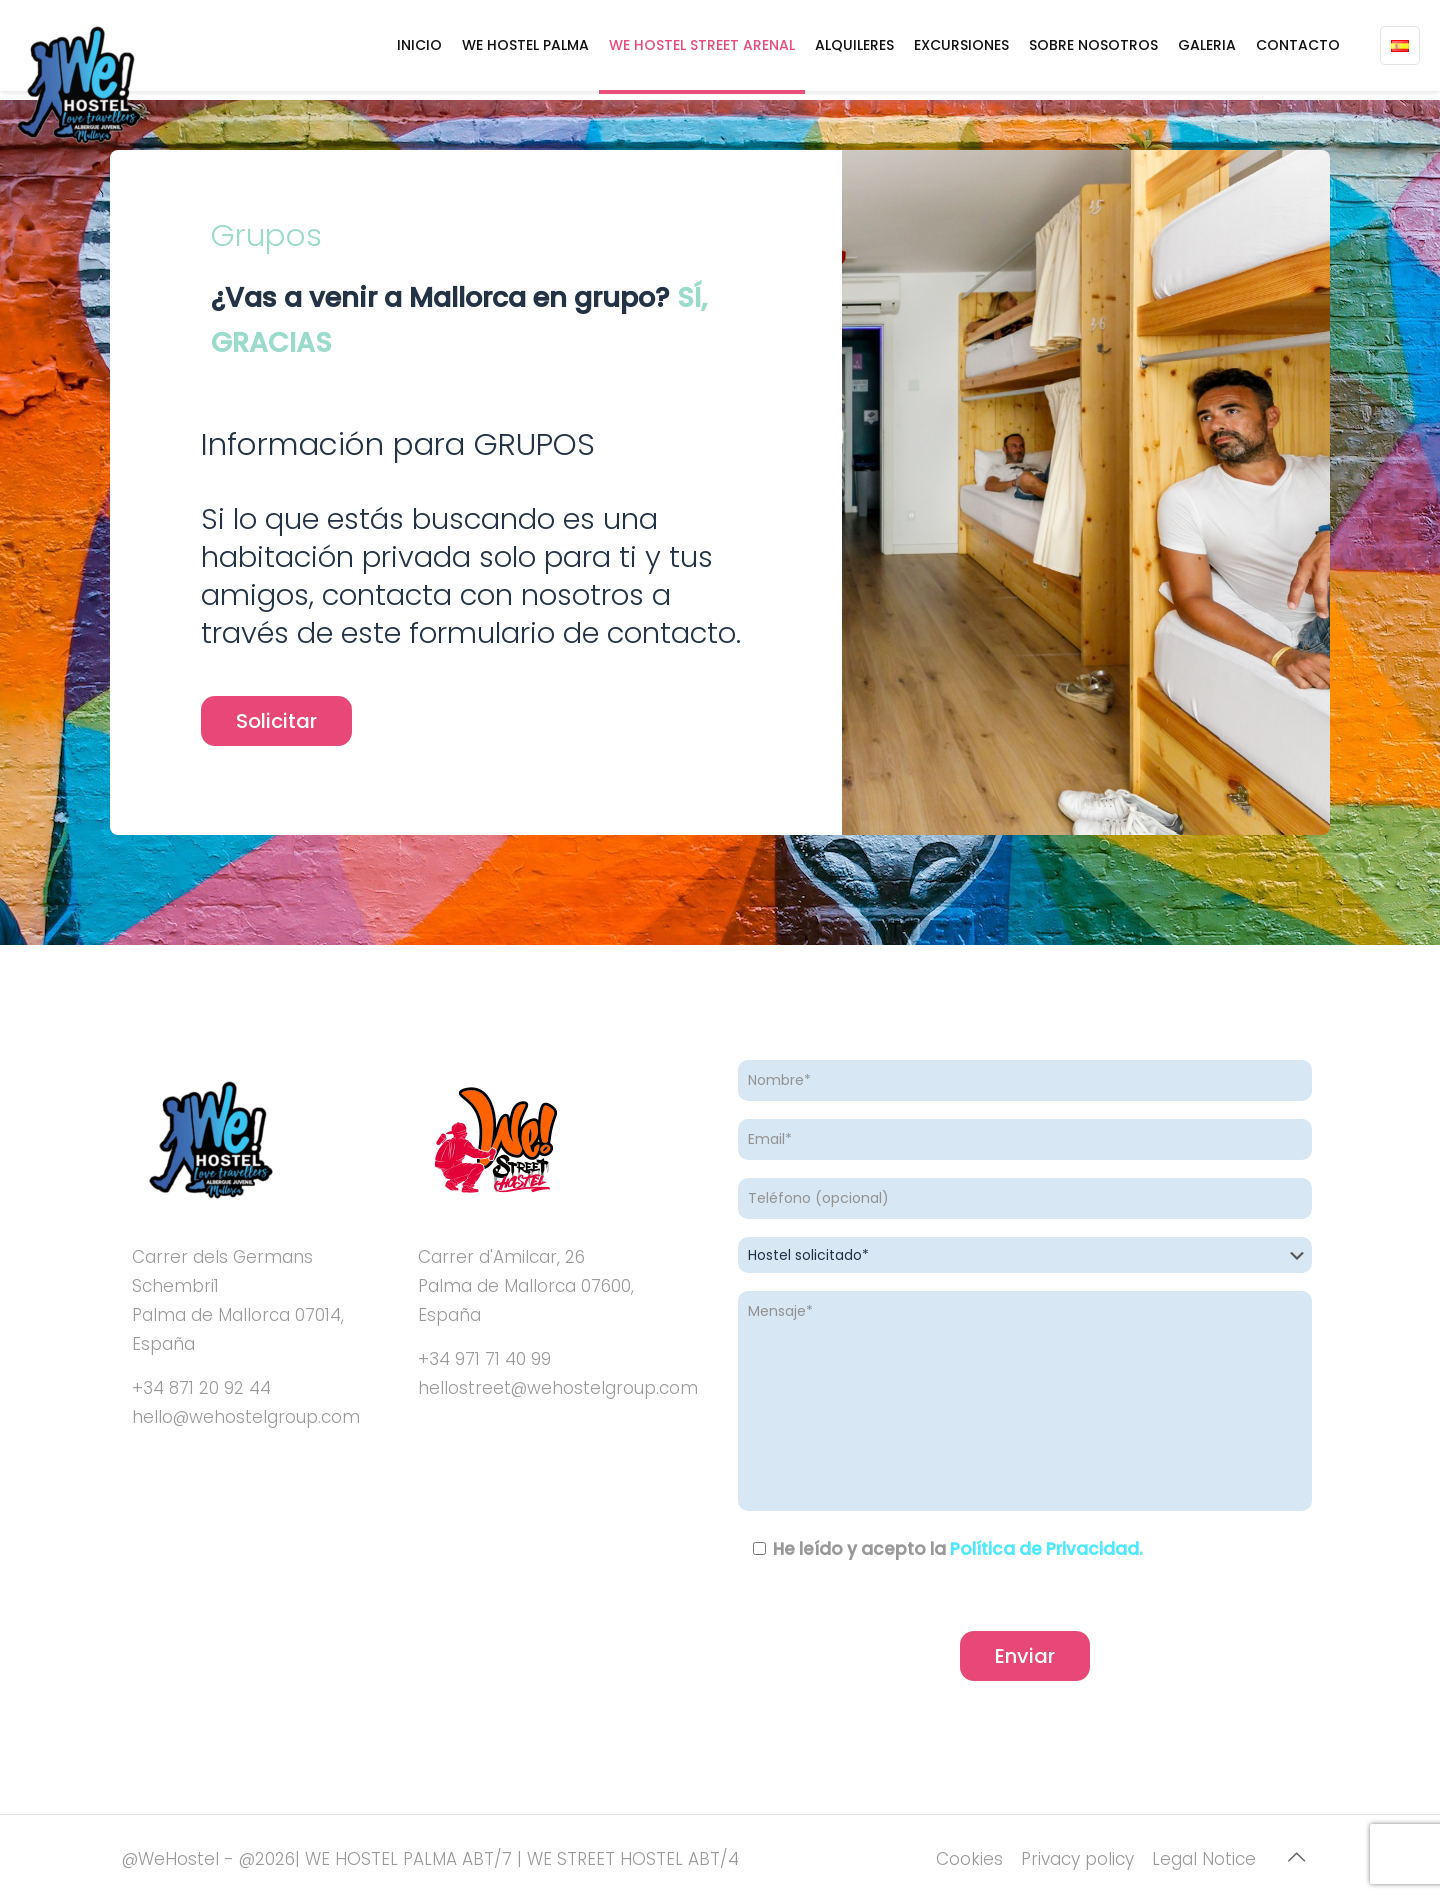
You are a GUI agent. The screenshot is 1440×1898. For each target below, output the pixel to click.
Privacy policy (1077, 1859)
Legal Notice (1204, 1859)
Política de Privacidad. (1046, 1549)
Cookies (969, 1859)
